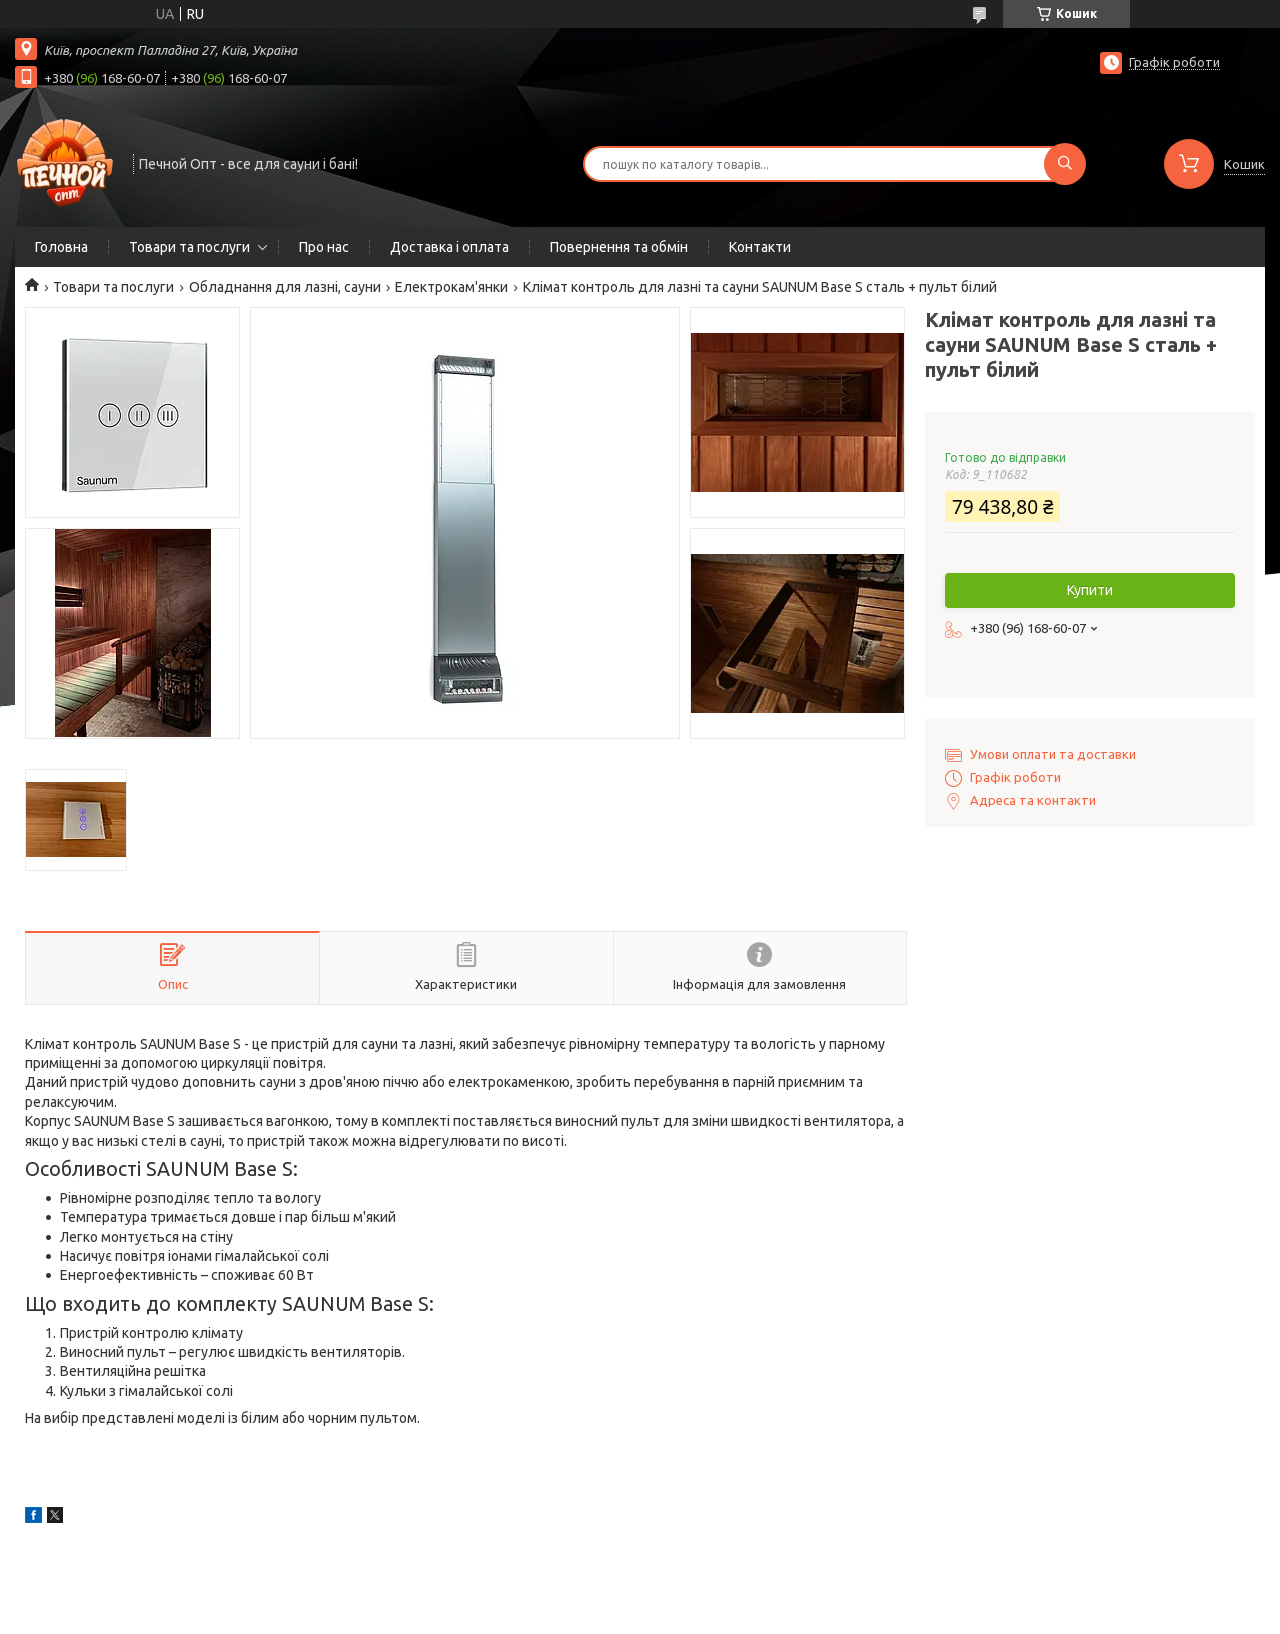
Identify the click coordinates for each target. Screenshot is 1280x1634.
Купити (1090, 590)
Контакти (760, 247)
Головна (61, 247)
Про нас (324, 247)
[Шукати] (1065, 164)
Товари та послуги (189, 247)
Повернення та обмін (619, 247)
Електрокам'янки (451, 287)
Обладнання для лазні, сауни (285, 287)
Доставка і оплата (449, 247)
